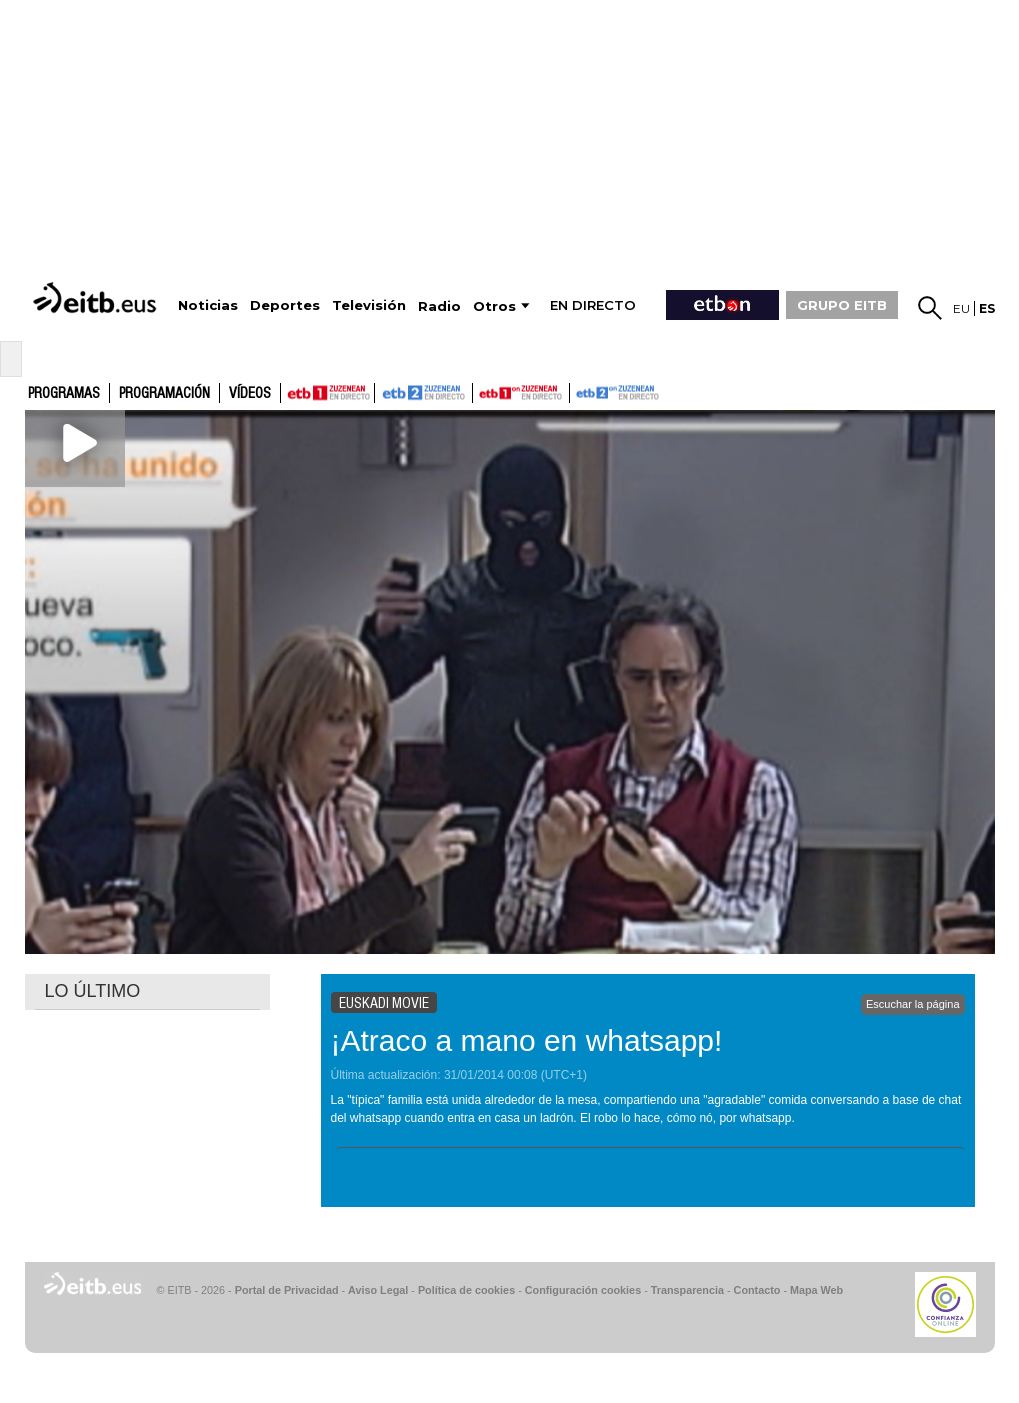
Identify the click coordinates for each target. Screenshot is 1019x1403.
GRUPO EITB (842, 305)
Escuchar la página (913, 1004)
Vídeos (250, 394)
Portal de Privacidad (287, 1290)
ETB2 (424, 393)
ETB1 (327, 393)
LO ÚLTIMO (93, 991)
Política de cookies (466, 1290)
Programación (164, 394)
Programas (64, 394)
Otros (494, 306)
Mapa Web (816, 1290)
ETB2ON (579, 391)
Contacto (757, 1290)
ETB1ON (482, 391)
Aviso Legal (378, 1290)
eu (961, 308)
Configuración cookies (583, 1290)
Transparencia (687, 1290)
